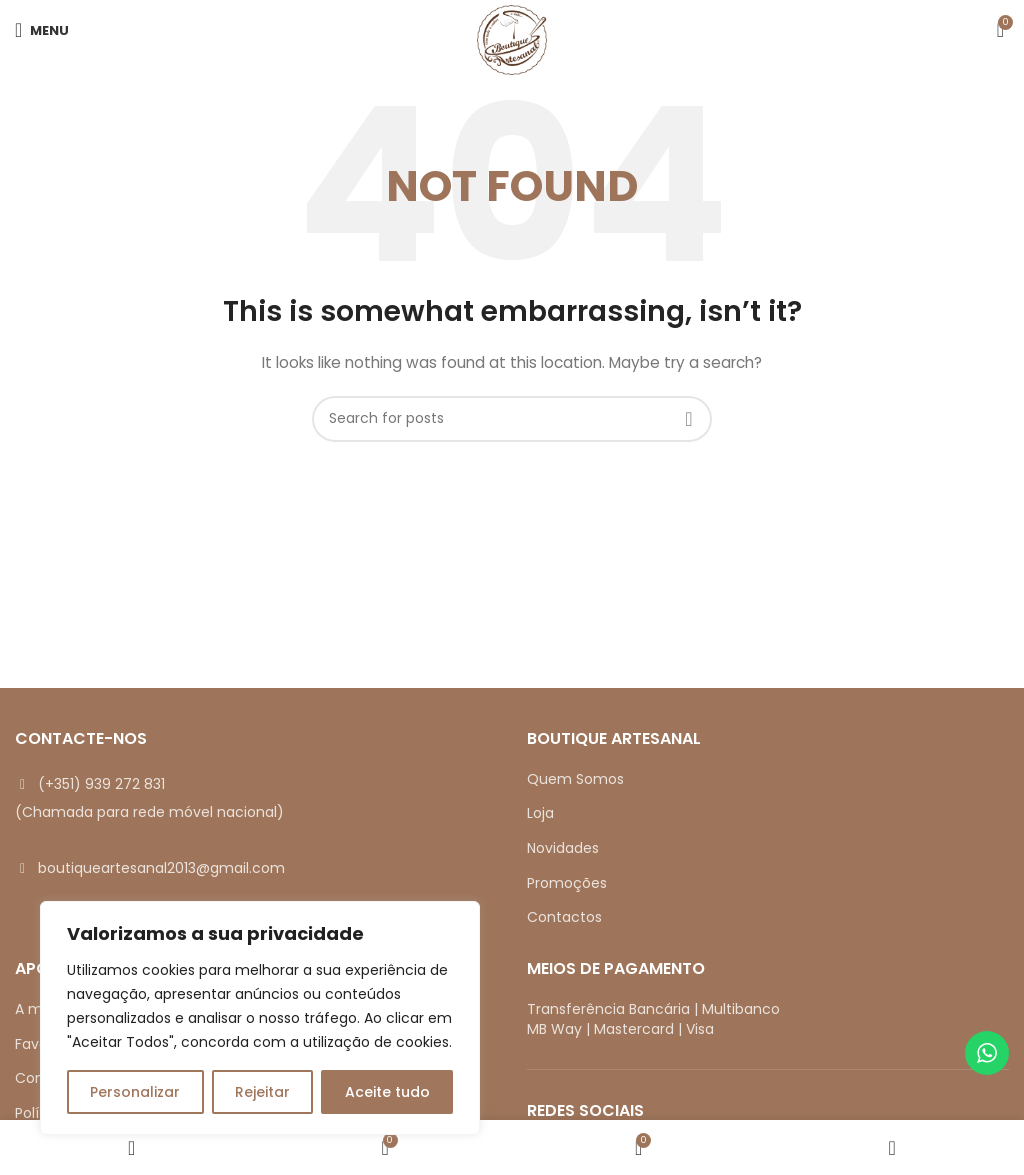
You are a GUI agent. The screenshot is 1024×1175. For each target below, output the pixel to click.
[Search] (512, 419)
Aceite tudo (387, 1092)
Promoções (567, 883)
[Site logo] (512, 39)
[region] (260, 1018)
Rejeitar (262, 1092)
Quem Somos (575, 779)
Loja (540, 813)
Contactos (564, 917)
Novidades (563, 848)
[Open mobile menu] (42, 30)
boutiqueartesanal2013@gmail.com (161, 868)
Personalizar (135, 1092)
